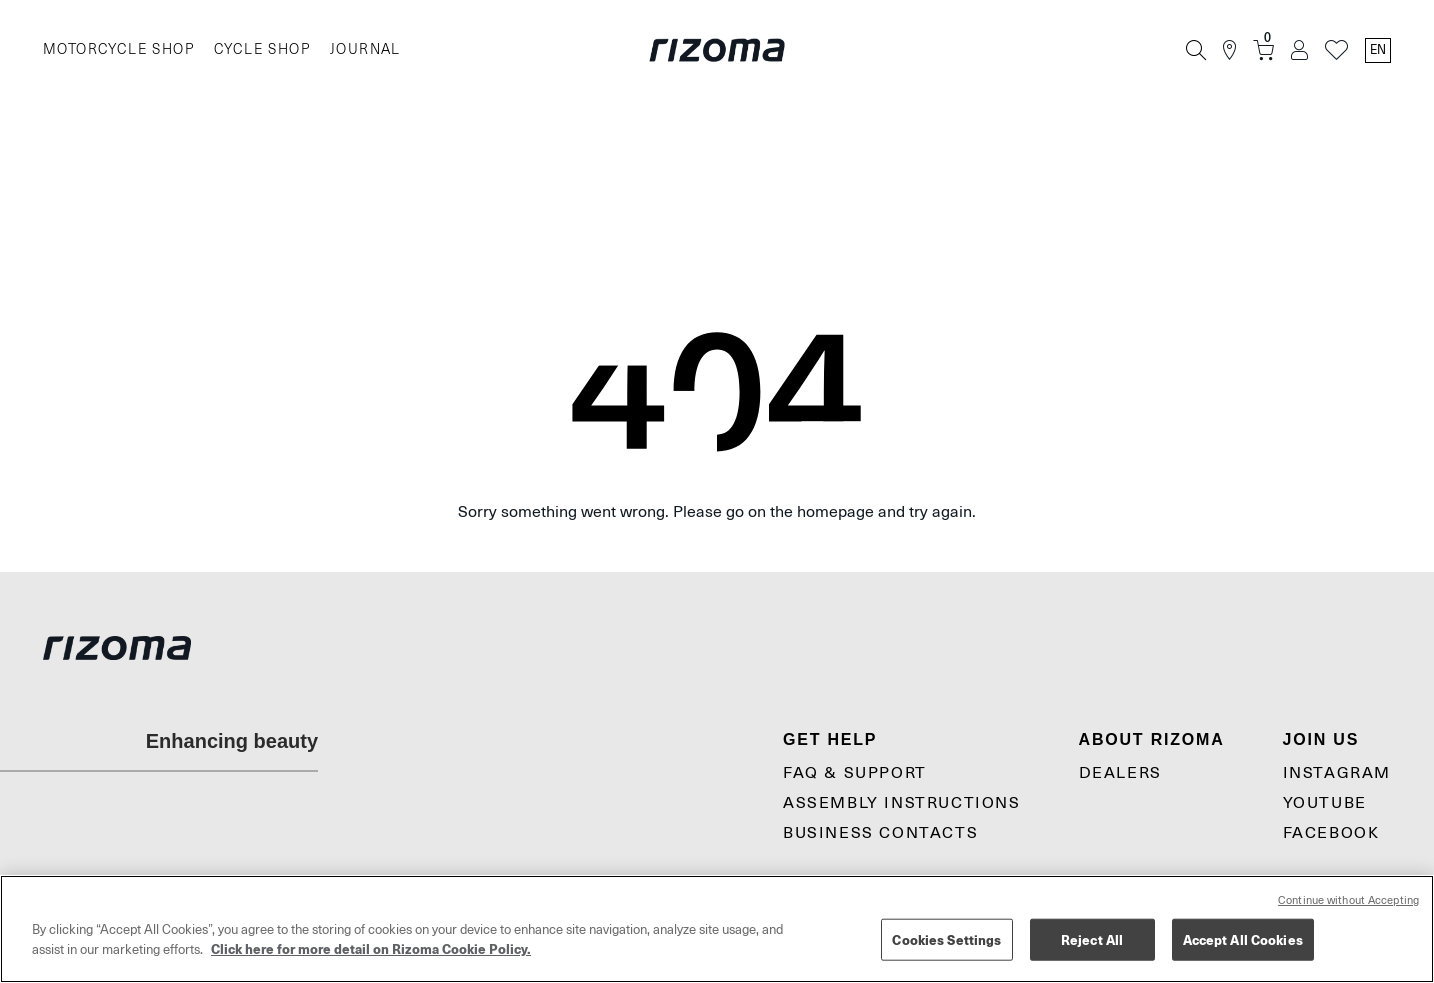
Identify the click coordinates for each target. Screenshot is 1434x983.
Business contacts (880, 833)
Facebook (1331, 833)
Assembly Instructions (902, 803)
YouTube (1325, 803)
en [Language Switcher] (1378, 50)
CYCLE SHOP (262, 49)
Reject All (1092, 939)
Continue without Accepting (1348, 900)
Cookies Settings (946, 939)
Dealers (1120, 773)
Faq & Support (855, 773)
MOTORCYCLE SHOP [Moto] (118, 49)
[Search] (1196, 50)
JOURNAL (365, 49)
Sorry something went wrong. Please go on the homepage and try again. (717, 512)
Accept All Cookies (1243, 939)
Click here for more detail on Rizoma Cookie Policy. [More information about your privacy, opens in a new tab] (371, 948)
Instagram (1337, 773)
